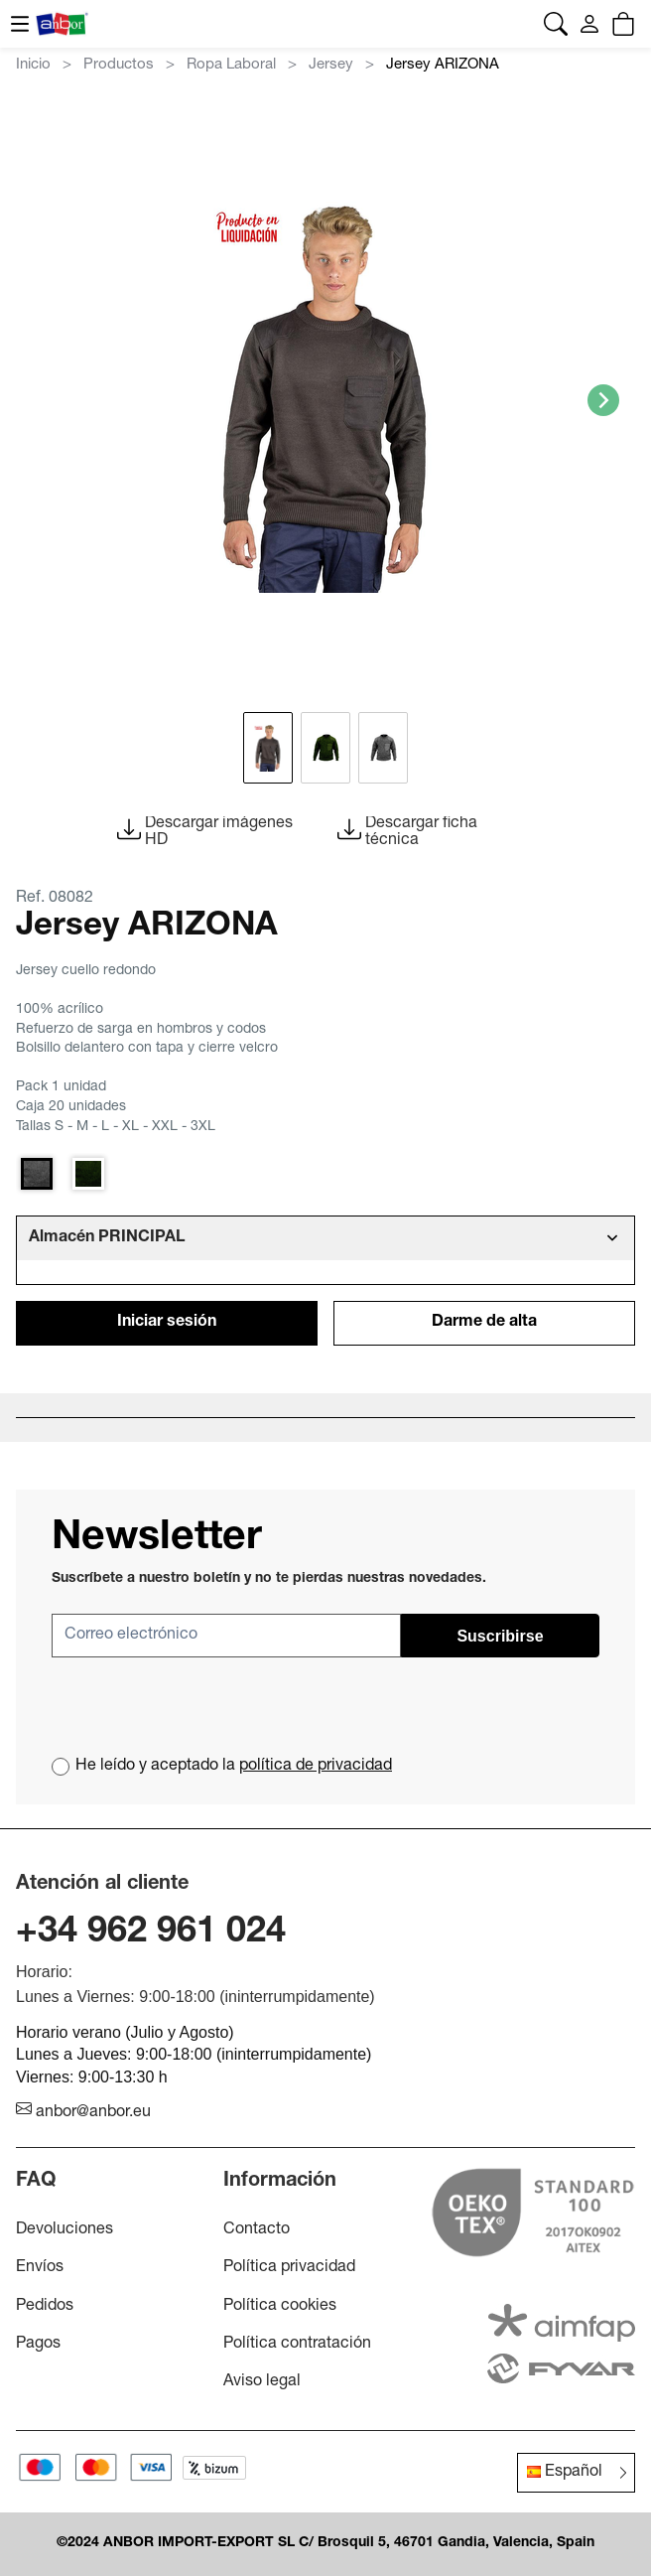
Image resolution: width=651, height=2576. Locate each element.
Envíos (40, 2268)
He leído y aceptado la (233, 1767)
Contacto (256, 2230)
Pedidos (44, 2307)
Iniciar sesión (166, 1323)
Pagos (38, 2345)
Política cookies (279, 2307)
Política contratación (297, 2345)
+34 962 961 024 (151, 1933)
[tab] (325, 1238)
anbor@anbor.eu (83, 2113)
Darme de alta (484, 1323)
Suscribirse (499, 1636)
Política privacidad (289, 2268)
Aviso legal (262, 2382)
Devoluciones (64, 2230)
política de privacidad (315, 1767)
